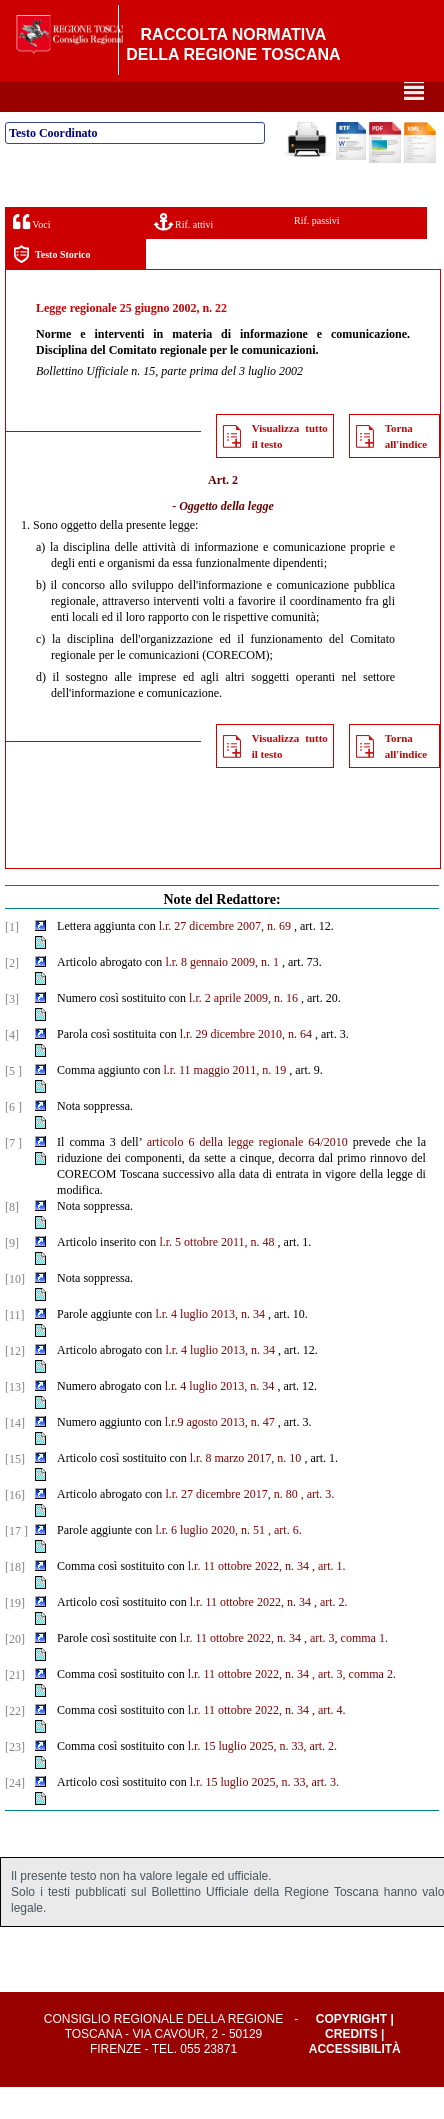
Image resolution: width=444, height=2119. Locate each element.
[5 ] (13, 1103)
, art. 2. (331, 1634)
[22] (15, 1743)
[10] (15, 1311)
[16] (15, 1527)
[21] (15, 1707)
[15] (15, 1491)
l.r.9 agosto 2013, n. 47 (220, 1454)
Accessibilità (355, 2081)
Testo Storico (51, 286)
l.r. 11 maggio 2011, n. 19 (224, 1102)
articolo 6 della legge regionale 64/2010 (247, 1174)
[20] (15, 1671)
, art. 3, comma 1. (346, 1670)
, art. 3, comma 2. (354, 1706)
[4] (12, 1067)
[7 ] (13, 1175)
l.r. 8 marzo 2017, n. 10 (246, 1490)
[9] (12, 1275)
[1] (12, 959)
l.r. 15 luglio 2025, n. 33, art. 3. (264, 1814)
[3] (12, 1031)
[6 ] (13, 1139)
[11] (15, 1347)
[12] (15, 1383)
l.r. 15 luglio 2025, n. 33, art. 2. (262, 1778)
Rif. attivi (184, 253)
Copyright (351, 2051)
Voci (31, 253)
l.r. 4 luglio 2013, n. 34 (210, 1346)
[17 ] (16, 1563)
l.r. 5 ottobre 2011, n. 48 (216, 1274)
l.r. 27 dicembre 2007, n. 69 (225, 958)
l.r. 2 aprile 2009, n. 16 (243, 1030)
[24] (15, 1815)
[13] (15, 1419)
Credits (351, 2066)
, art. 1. (329, 1598)
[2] (12, 995)
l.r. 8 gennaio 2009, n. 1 (222, 994)
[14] (15, 1455)
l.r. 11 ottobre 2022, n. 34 (248, 1598)
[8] (12, 1239)
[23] (15, 1779)
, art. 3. (318, 1526)
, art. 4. (329, 1742)
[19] (15, 1635)
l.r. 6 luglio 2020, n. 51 (210, 1562)
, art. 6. (285, 1562)
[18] (15, 1599)
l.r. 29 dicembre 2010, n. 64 (246, 1066)
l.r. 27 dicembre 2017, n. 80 (231, 1526)
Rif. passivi (317, 252)
